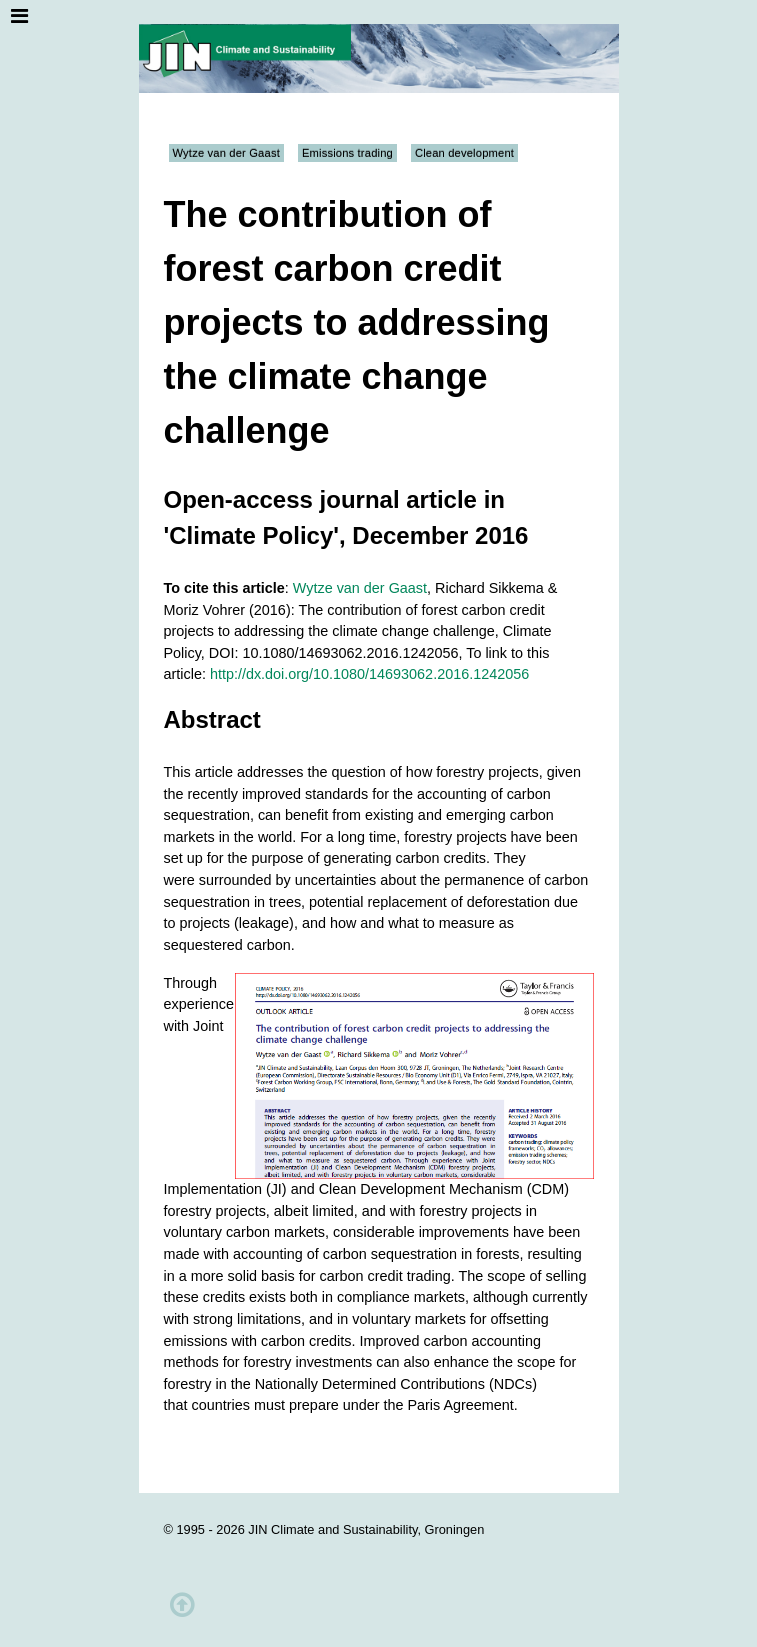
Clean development (464, 153)
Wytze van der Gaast (226, 153)
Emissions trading (347, 153)
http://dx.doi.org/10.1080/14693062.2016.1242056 (369, 674)
